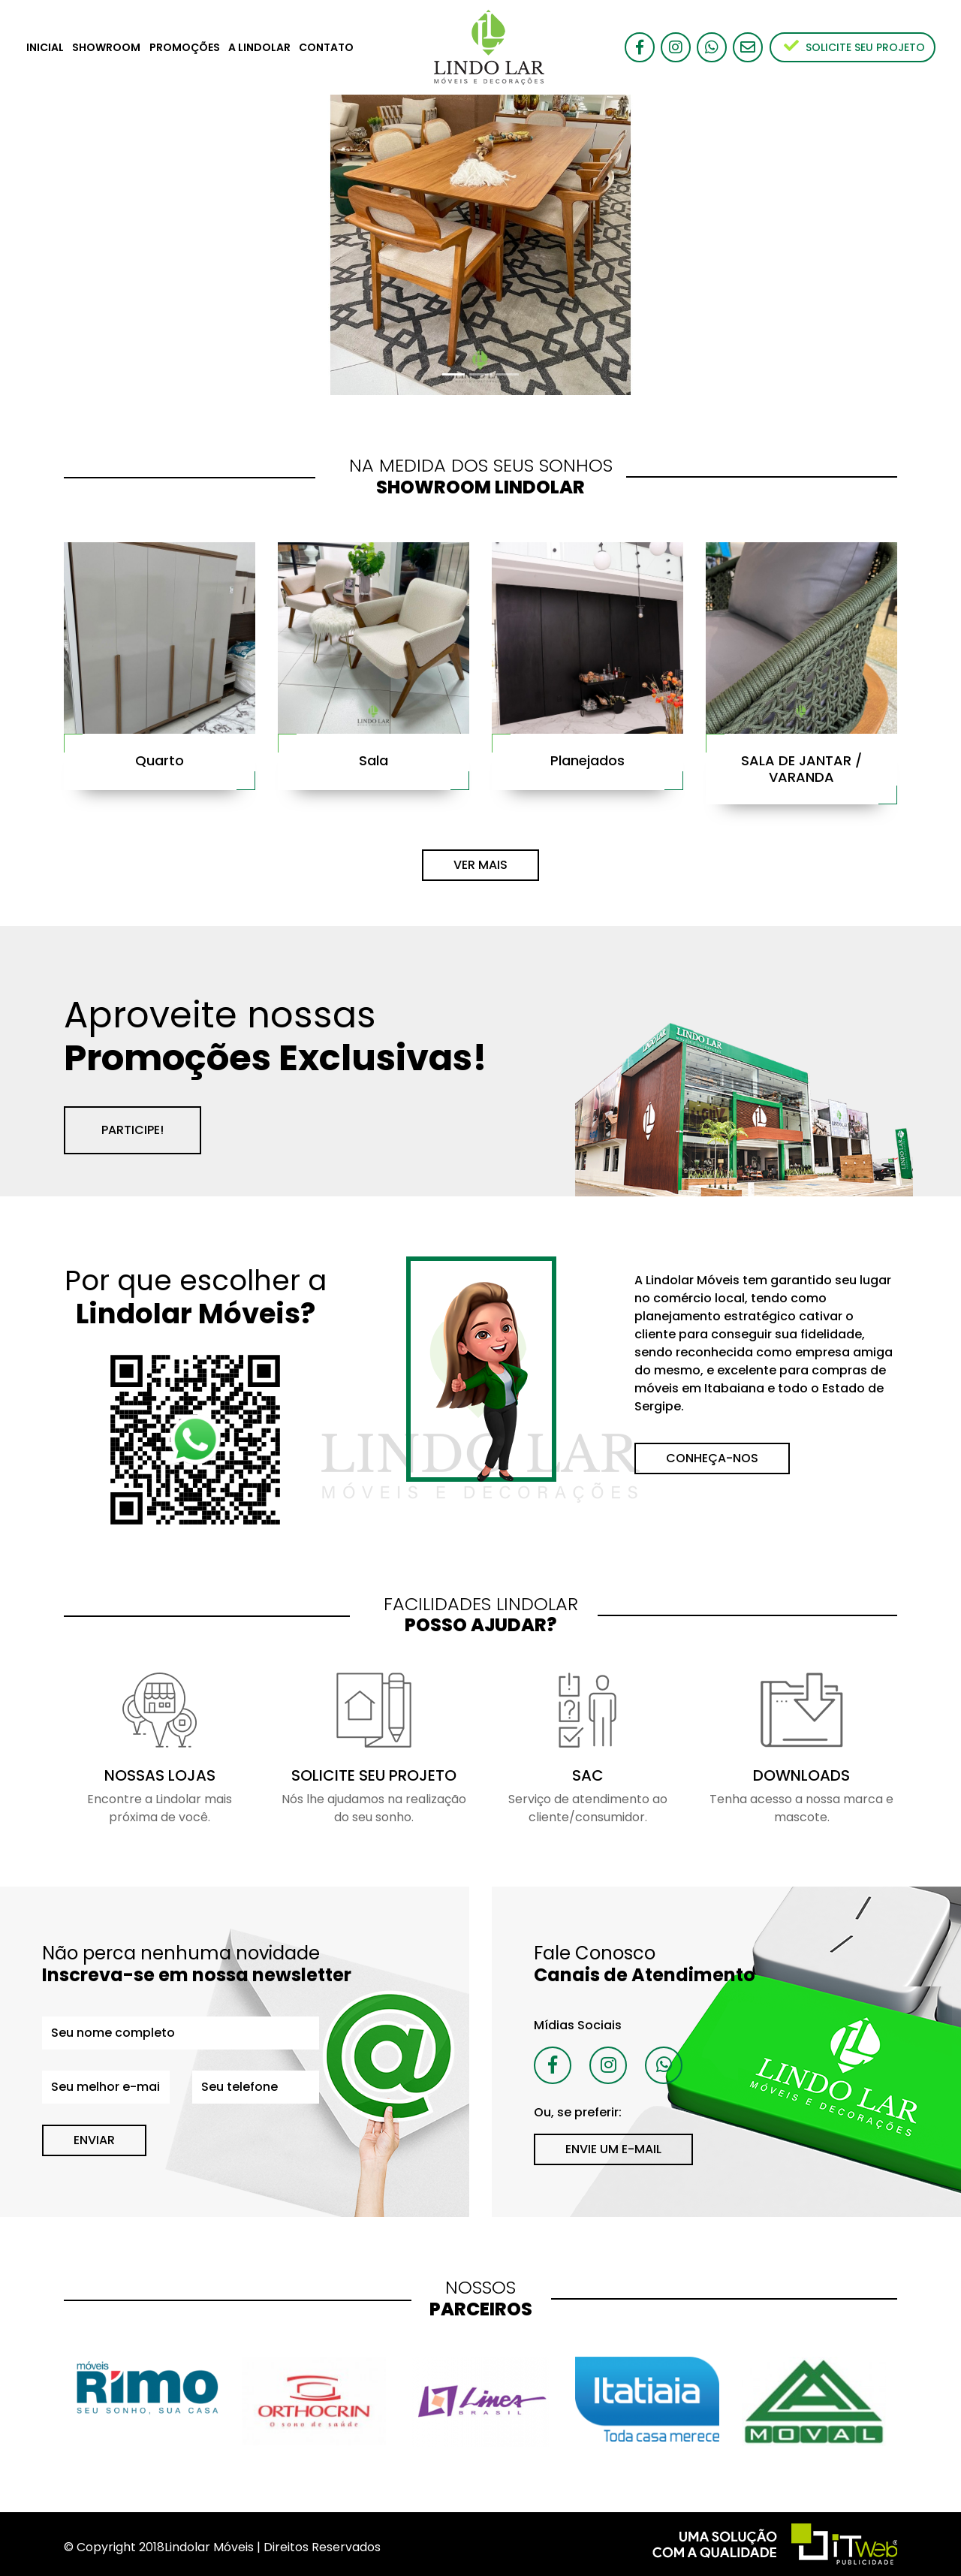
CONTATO (326, 47)
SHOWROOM (106, 47)
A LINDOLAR (259, 47)
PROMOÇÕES (184, 47)
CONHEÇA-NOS (712, 1458)
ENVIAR (94, 2140)
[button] (72, 245)
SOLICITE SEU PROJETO (854, 46)
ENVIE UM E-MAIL (613, 2149)
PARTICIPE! (132, 1130)
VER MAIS (480, 864)
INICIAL (45, 47)
